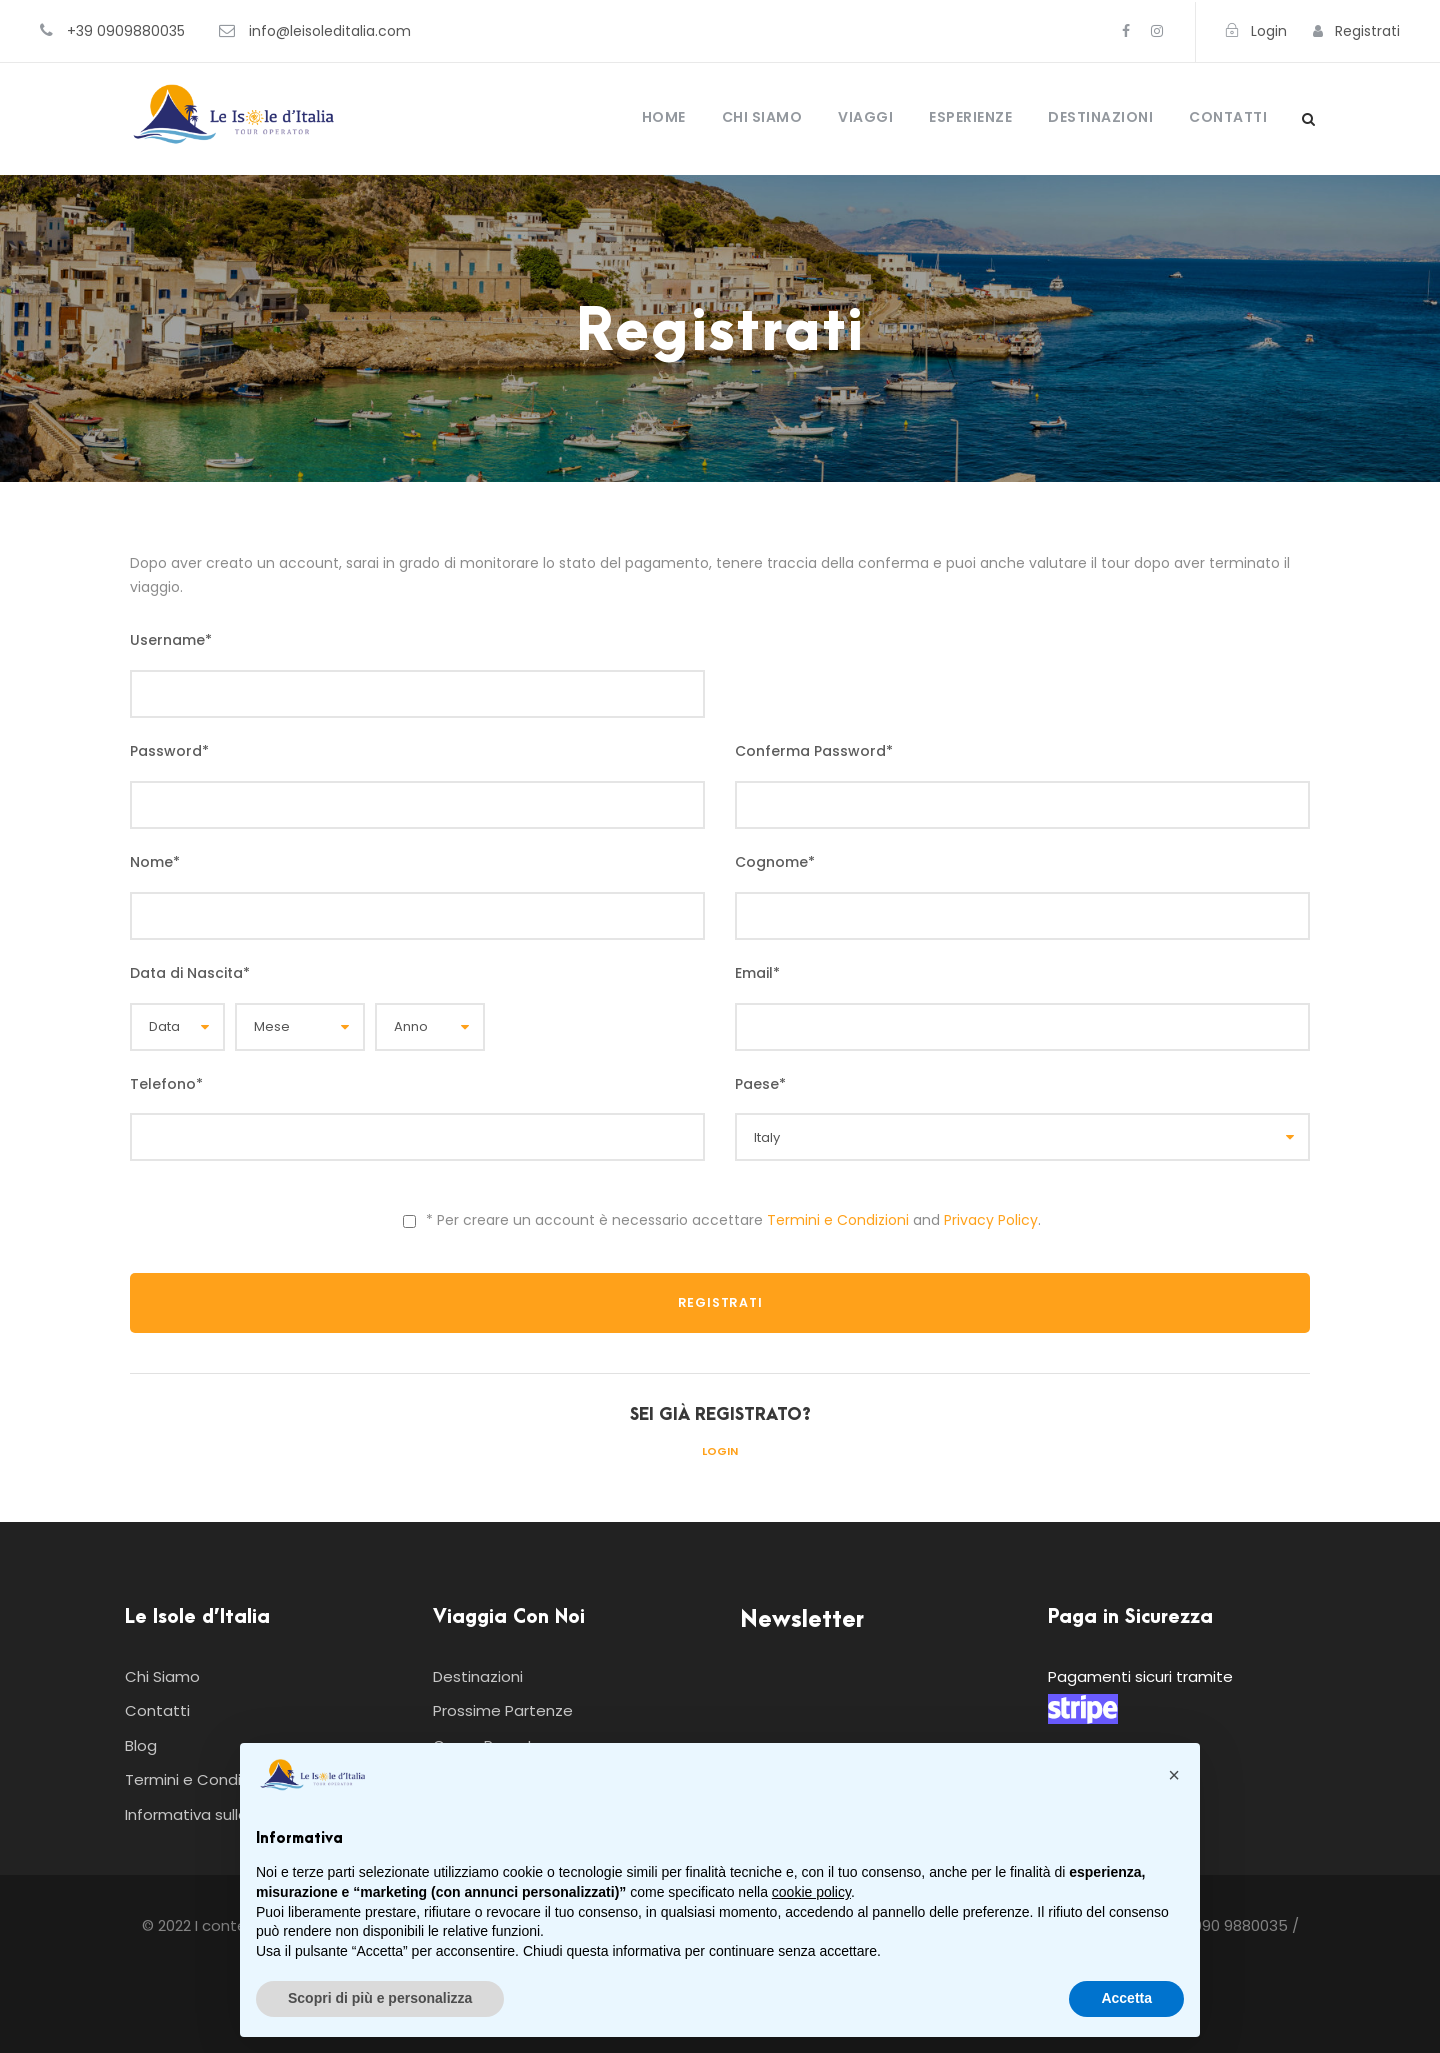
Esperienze (970, 117)
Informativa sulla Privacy (214, 1814)
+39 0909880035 (126, 31)
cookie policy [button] (811, 1892)
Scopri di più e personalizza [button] (380, 1998)
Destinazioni (1100, 117)
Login (720, 1451)
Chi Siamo (762, 117)
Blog (141, 1745)
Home (664, 117)
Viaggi (865, 117)
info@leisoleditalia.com (330, 31)
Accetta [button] (1126, 1998)
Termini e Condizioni (838, 1220)
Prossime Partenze (503, 1710)
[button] (1174, 1775)
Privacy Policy (991, 1220)
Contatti (1228, 117)
